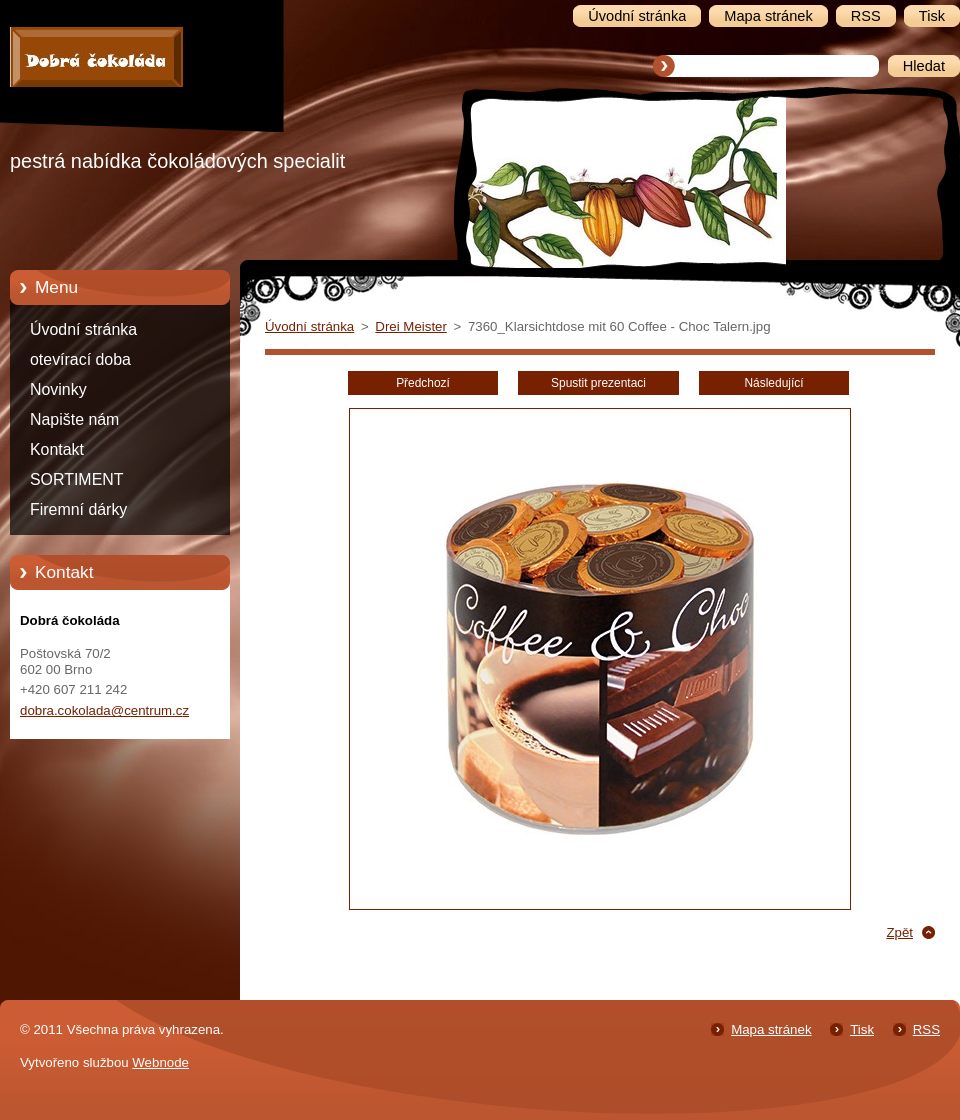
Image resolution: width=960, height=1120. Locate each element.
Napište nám (74, 419)
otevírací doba (80, 359)
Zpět (899, 932)
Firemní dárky (78, 509)
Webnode (160, 1062)
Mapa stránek (771, 1029)
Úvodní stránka (83, 329)
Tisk (862, 1029)
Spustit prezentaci (598, 383)
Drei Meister (411, 326)
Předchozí (423, 383)
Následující (773, 383)
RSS (926, 1029)
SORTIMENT (76, 479)
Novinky (58, 389)
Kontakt (57, 449)
